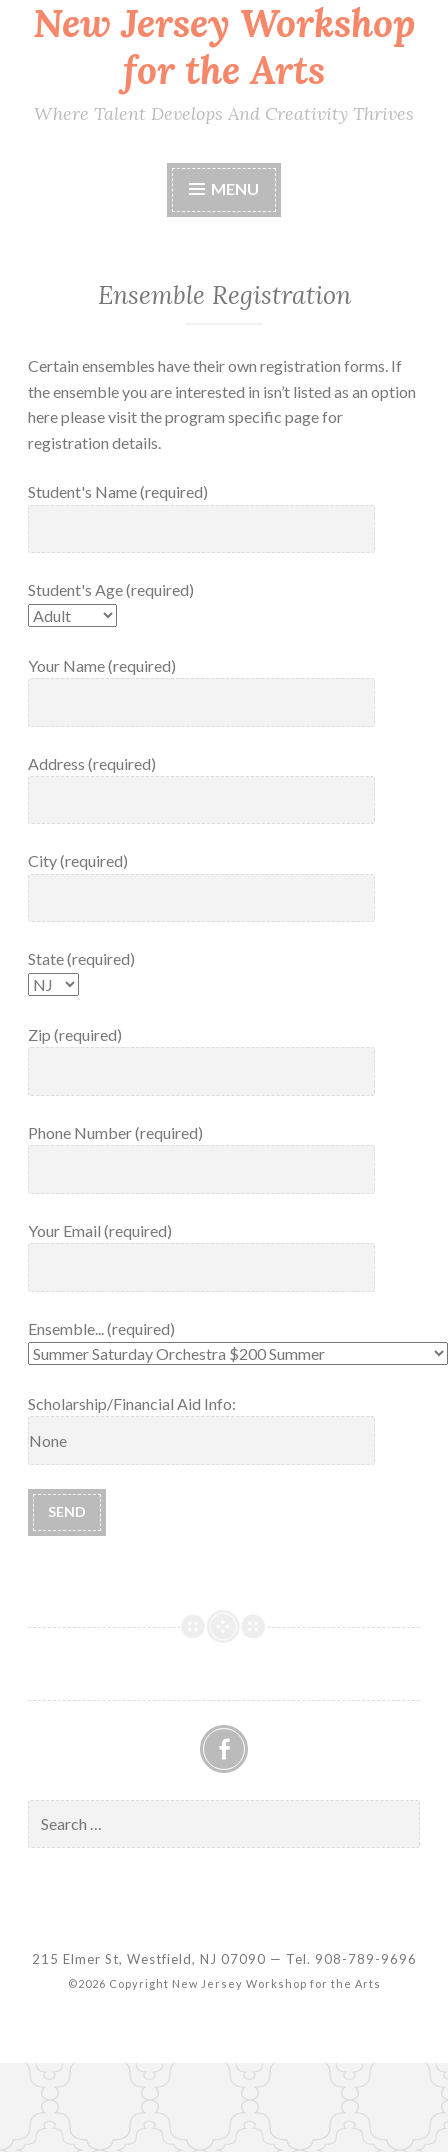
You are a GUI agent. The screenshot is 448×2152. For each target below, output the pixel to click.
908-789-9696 (366, 1959)
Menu (235, 188)
